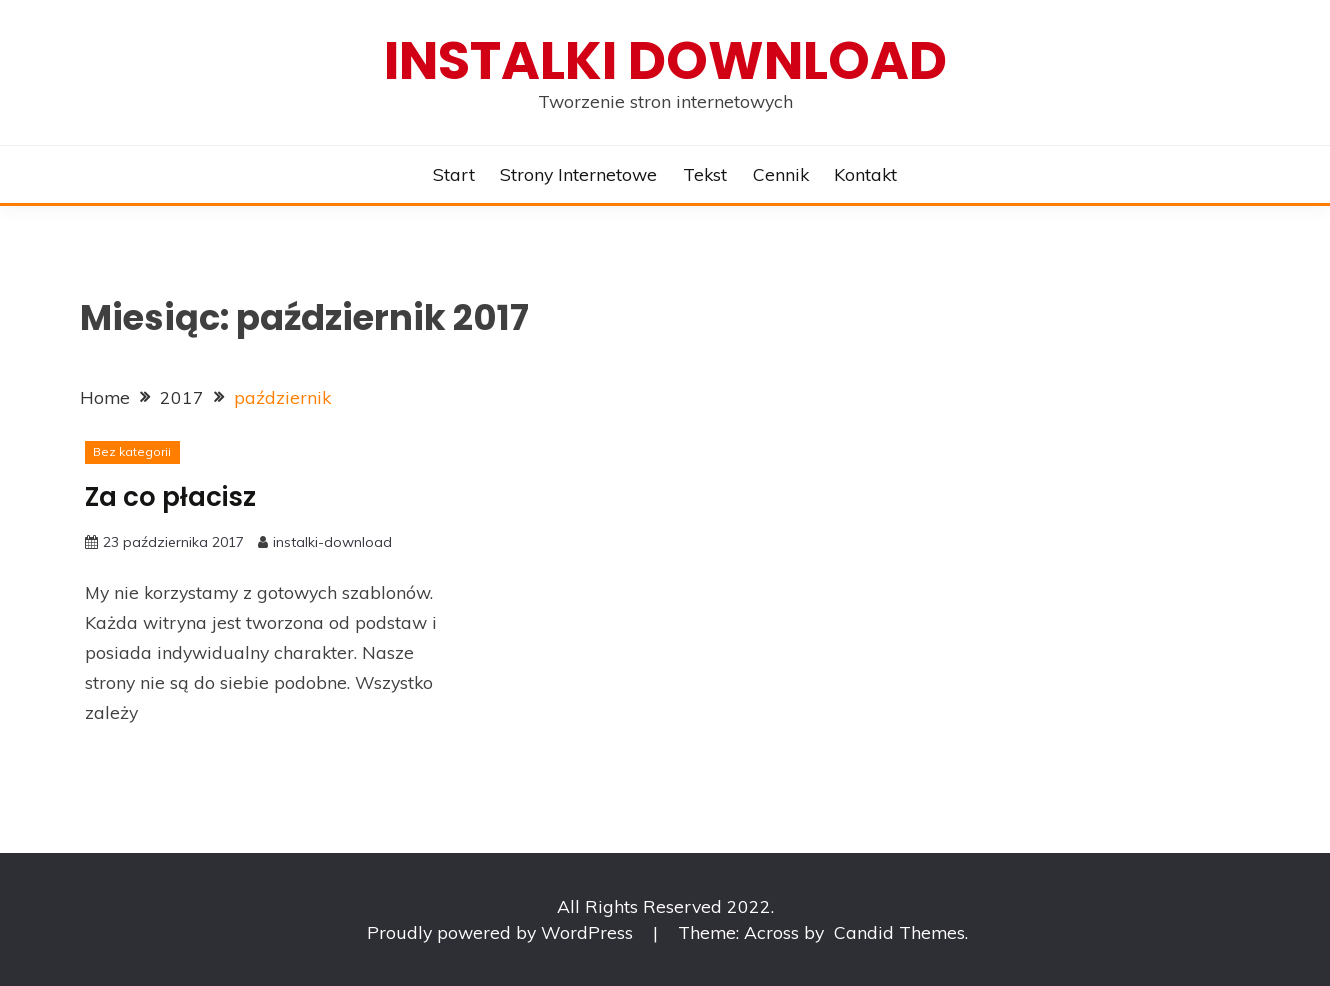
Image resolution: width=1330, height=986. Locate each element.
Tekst (705, 174)
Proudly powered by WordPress (502, 932)
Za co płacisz (170, 497)
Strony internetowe (578, 174)
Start (454, 174)
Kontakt (865, 174)
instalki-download (332, 542)
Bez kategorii (132, 451)
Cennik (781, 174)
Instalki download (665, 60)
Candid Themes (899, 932)
